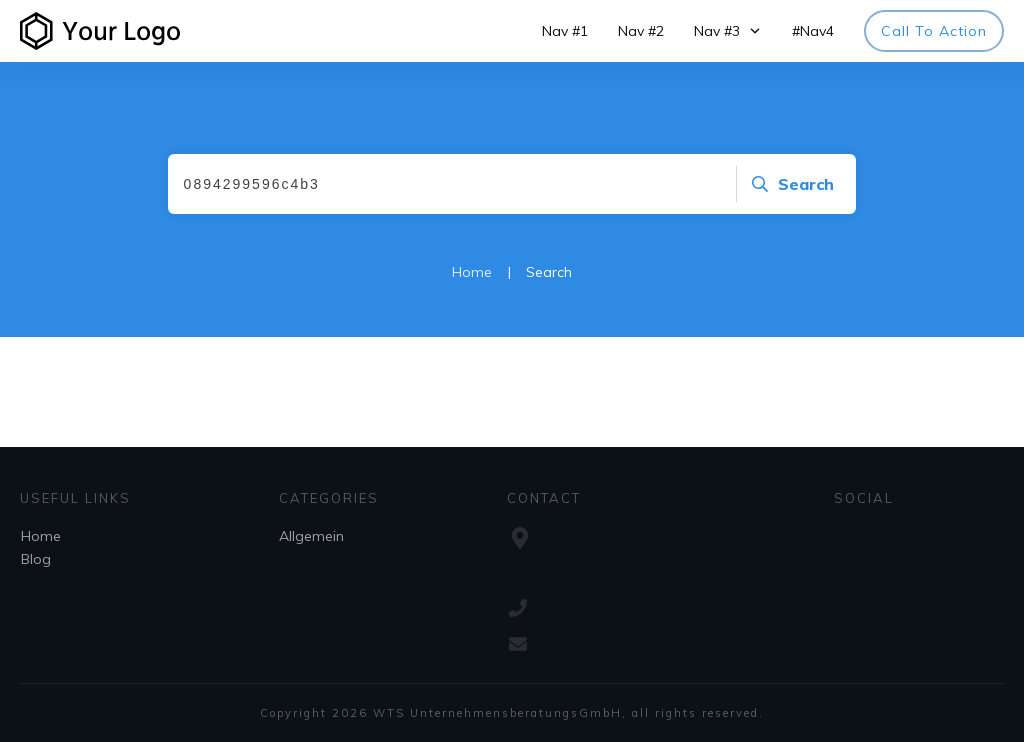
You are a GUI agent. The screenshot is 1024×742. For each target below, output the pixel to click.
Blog (36, 559)
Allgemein (311, 536)
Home (41, 536)
